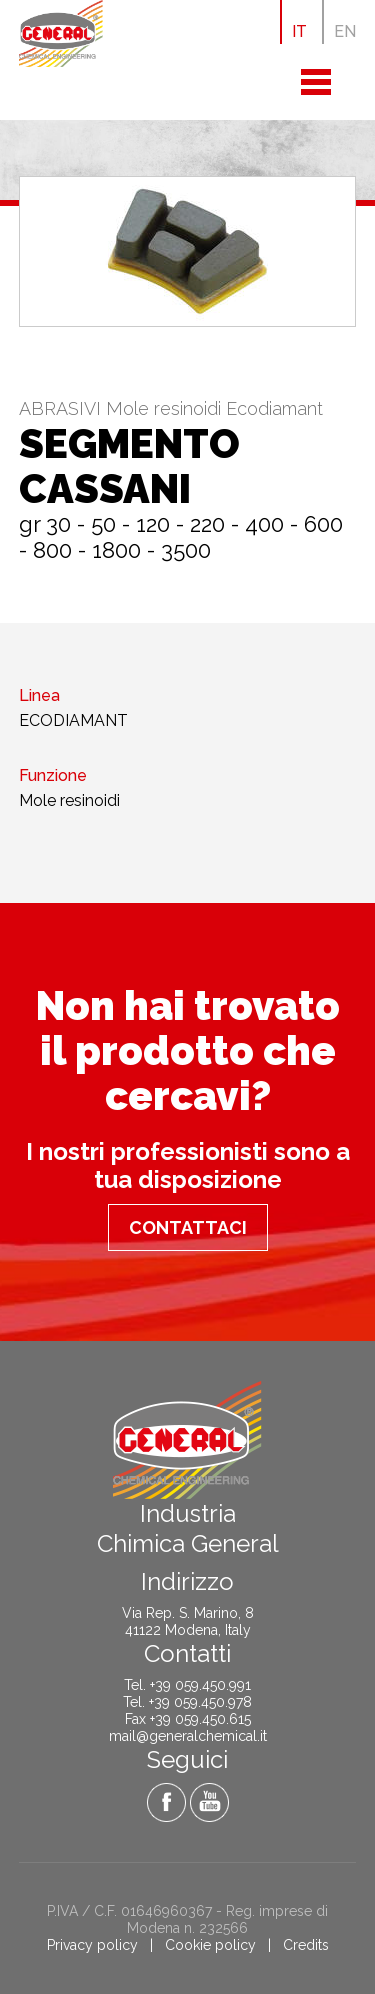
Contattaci (188, 1227)
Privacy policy (92, 1945)
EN (345, 31)
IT (299, 31)
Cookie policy (210, 1945)
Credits (306, 1945)
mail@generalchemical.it (188, 1736)
